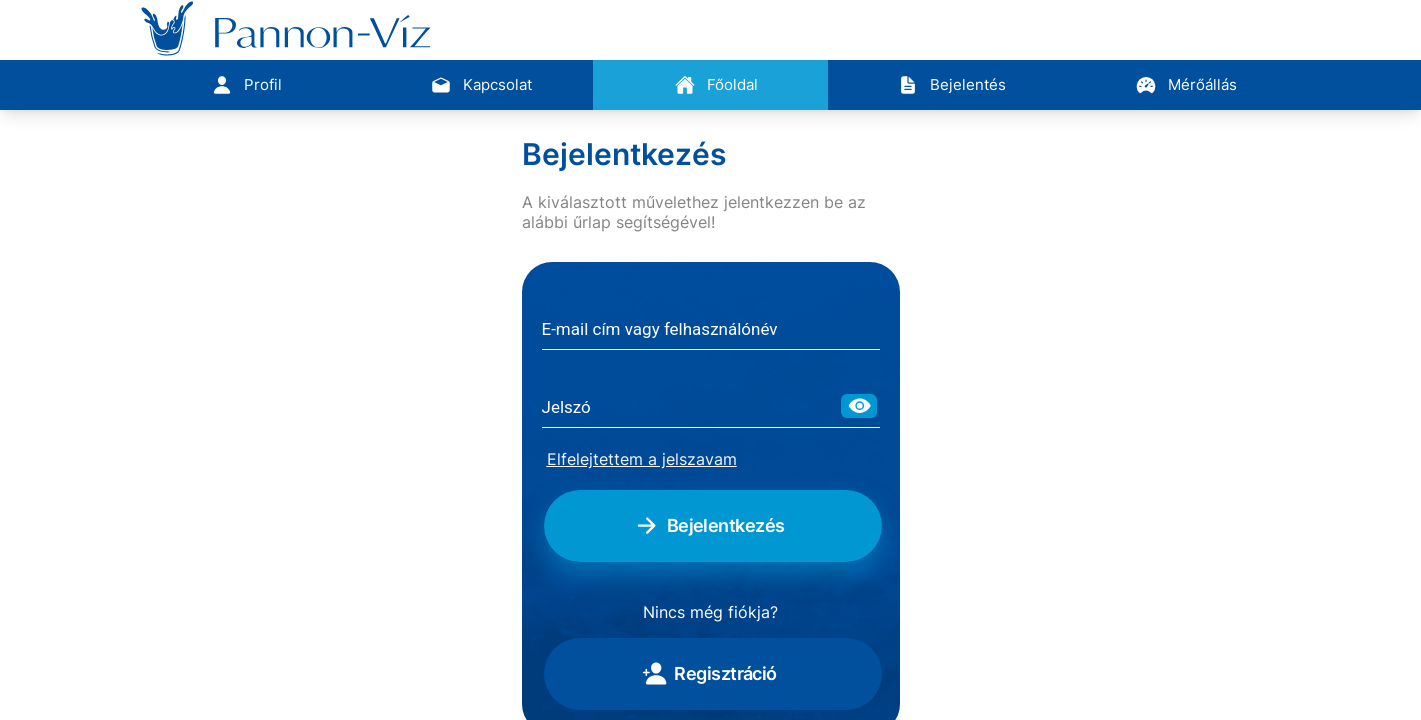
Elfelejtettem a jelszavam (642, 459)
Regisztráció (708, 673)
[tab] (240, 85)
